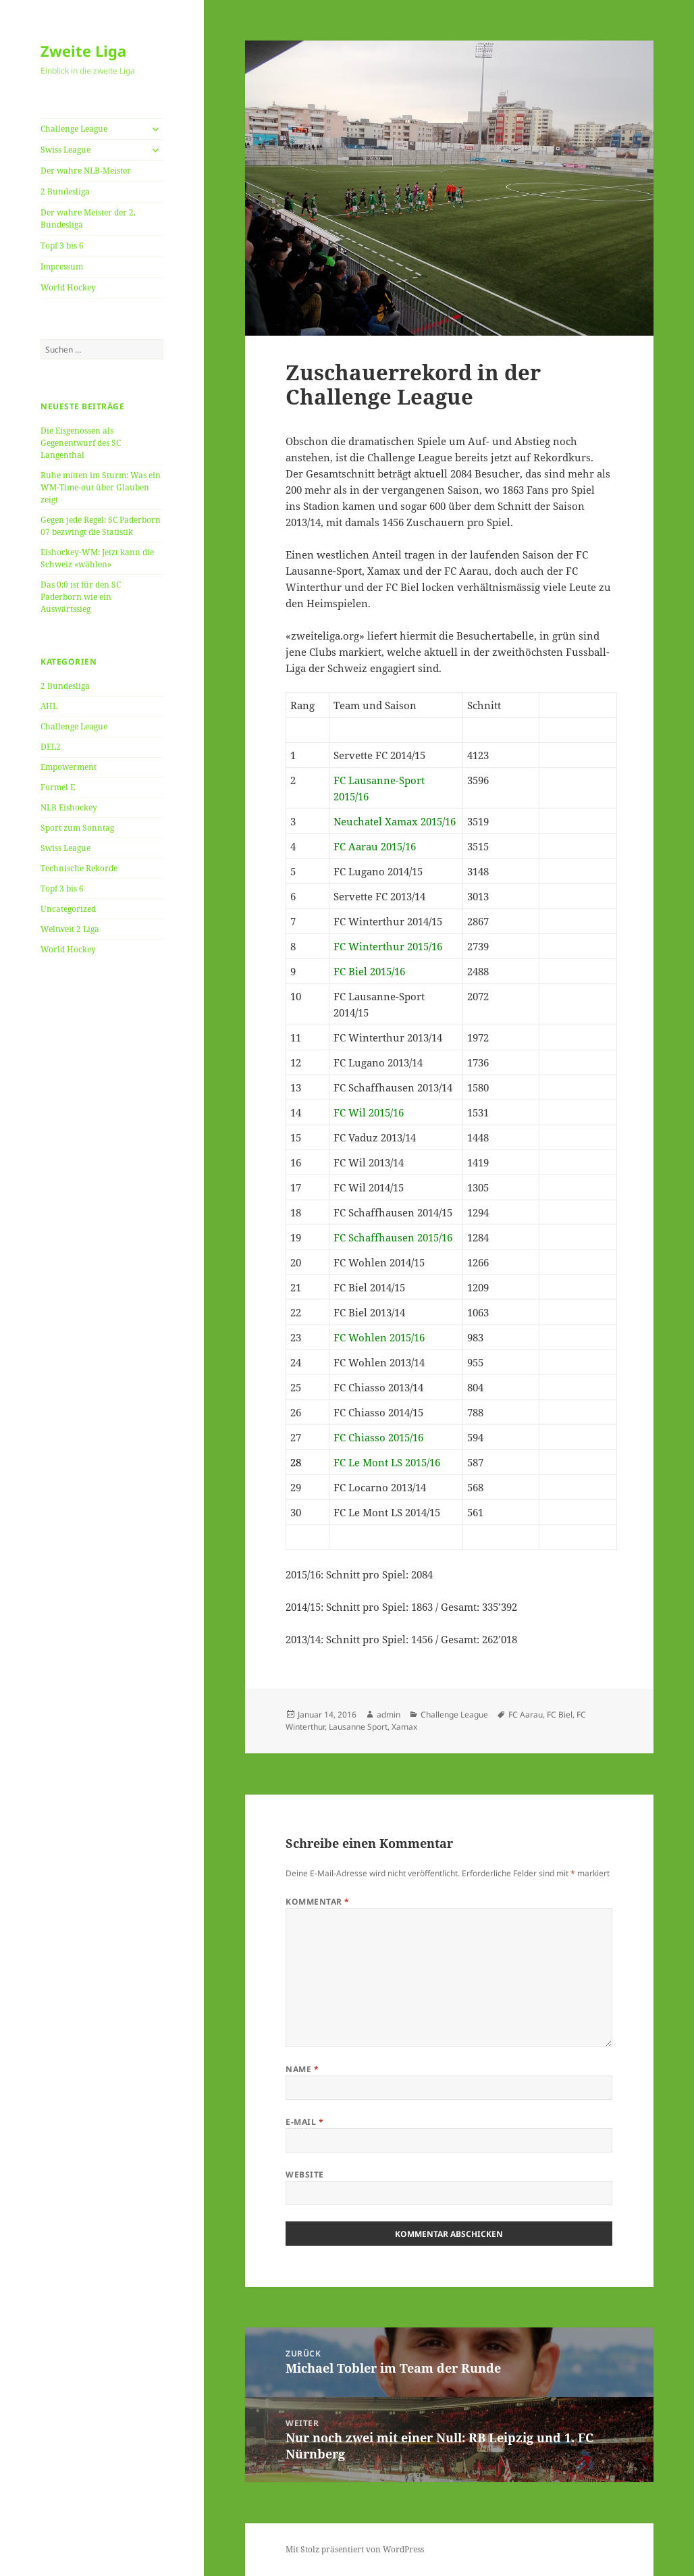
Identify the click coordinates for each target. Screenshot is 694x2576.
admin (388, 1714)
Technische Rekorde (79, 868)
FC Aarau (525, 1714)
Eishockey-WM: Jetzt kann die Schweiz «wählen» (97, 558)
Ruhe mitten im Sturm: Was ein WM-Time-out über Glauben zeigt (101, 487)
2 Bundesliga (65, 191)
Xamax (404, 1726)
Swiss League (65, 149)
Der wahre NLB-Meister (86, 170)
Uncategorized (68, 909)
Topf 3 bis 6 (62, 245)
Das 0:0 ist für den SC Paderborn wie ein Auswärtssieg (81, 597)
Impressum (62, 266)
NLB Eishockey (69, 807)
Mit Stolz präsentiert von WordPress (355, 2549)
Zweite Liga (83, 51)
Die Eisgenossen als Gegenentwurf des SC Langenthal (81, 443)
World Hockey (68, 287)
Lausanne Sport (358, 1726)
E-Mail (304, 2122)
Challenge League (74, 128)
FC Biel (559, 1714)
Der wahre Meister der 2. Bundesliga (88, 218)
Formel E (58, 787)
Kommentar (317, 1901)
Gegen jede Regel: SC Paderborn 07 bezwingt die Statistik (101, 526)
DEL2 (51, 746)
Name (302, 2069)
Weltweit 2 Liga (70, 929)
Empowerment (69, 767)
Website (304, 2174)
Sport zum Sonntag (77, 827)
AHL (49, 706)
